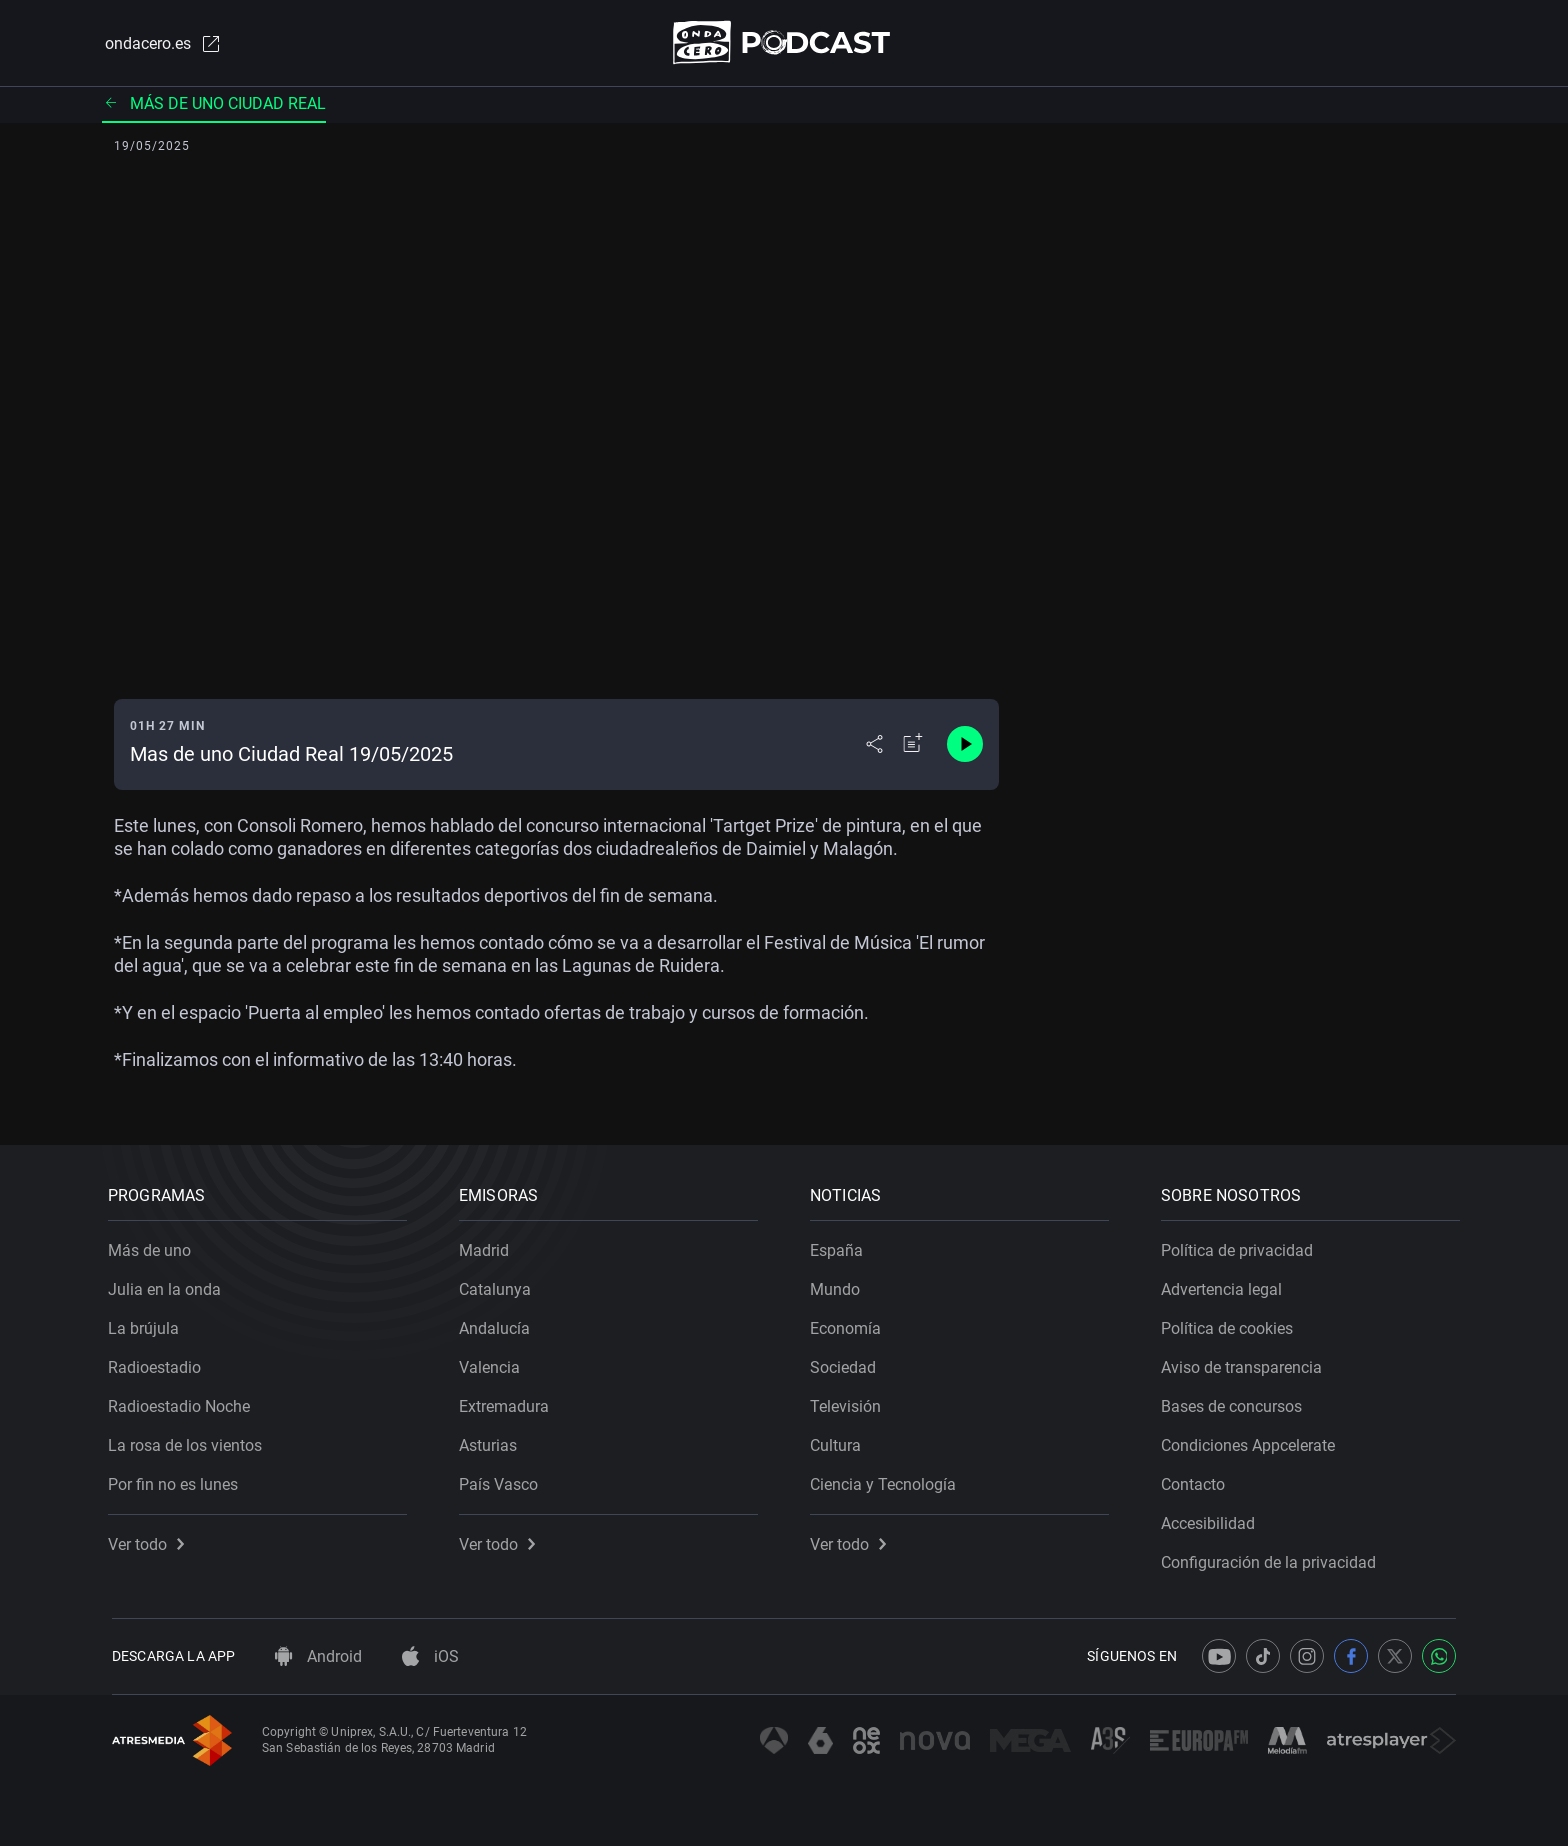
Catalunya (499, 1285)
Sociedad (847, 1363)
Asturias (492, 1441)
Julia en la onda (168, 1285)
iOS (430, 1656)
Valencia (493, 1363)
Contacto (1197, 1480)
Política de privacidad (1241, 1246)
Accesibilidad (1212, 1519)
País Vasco (502, 1480)
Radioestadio (158, 1363)
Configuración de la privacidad (1272, 1558)
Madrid (488, 1246)
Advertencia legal (1225, 1285)
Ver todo (150, 1540)
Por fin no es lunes (177, 1480)
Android (318, 1656)
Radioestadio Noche (183, 1402)
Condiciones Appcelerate (1252, 1441)
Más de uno (153, 1246)
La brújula (147, 1324)
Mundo (839, 1285)
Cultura (839, 1441)
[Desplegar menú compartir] (874, 746)
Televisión (849, 1402)
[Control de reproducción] (965, 746)
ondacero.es (160, 44)
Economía (849, 1324)
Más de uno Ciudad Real (214, 104)
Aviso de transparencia (1245, 1363)
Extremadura (508, 1402)
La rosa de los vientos (189, 1441)
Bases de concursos (1235, 1402)
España (840, 1246)
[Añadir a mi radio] (913, 746)
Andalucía (498, 1324)
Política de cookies (1231, 1324)
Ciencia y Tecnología (887, 1480)
